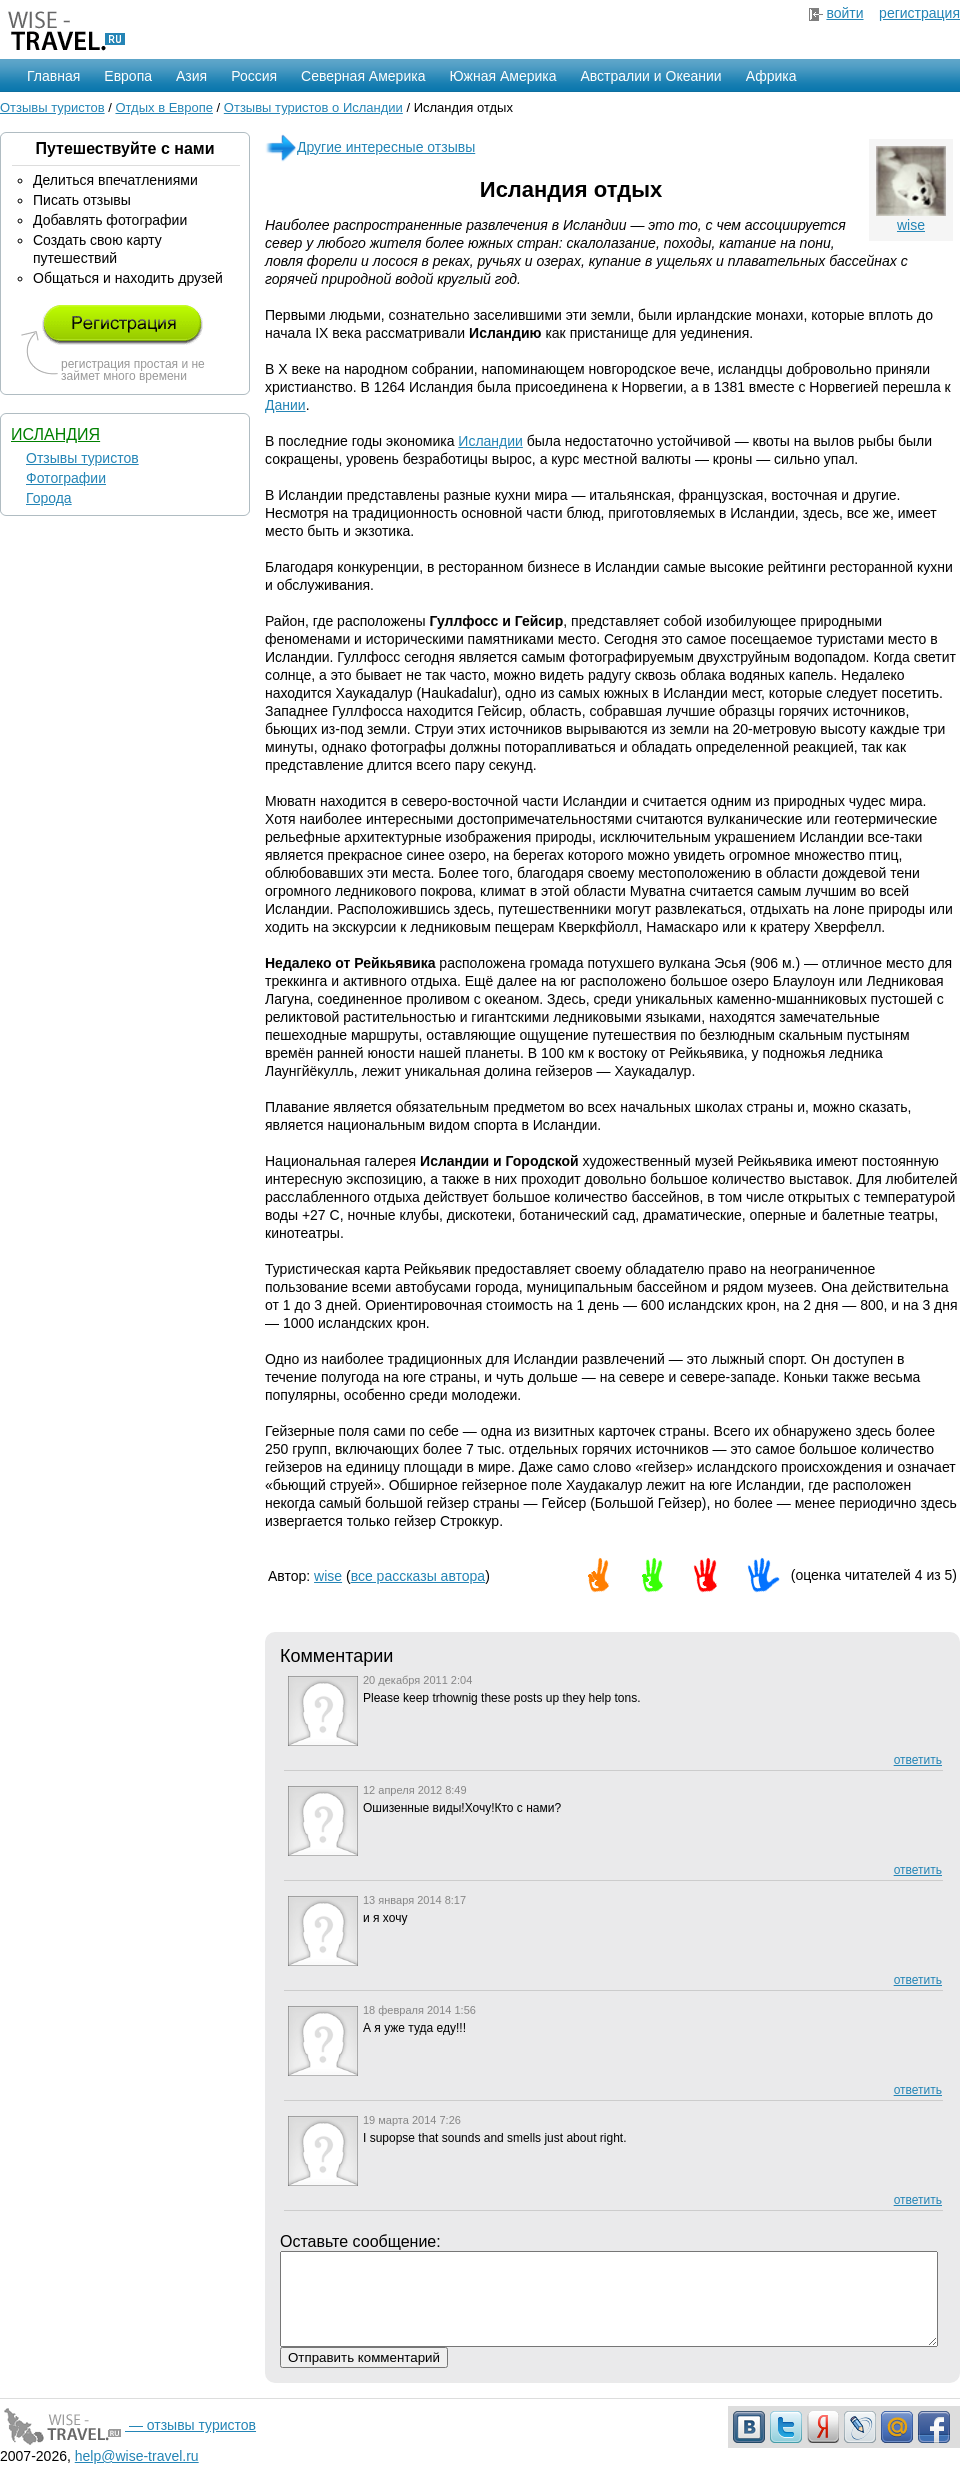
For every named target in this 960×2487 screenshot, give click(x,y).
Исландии (490, 441)
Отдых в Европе (164, 107)
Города (49, 498)
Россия (254, 76)
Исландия (55, 434)
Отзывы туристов (52, 107)
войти (844, 13)
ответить (918, 1760)
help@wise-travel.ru (137, 2474)
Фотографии (66, 478)
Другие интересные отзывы (370, 147)
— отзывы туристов (128, 2443)
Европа (128, 76)
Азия (191, 76)
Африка (771, 76)
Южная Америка (502, 76)
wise (911, 225)
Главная (53, 76)
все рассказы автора (418, 1576)
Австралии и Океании (651, 76)
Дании (285, 405)
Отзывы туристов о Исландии (313, 107)
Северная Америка (363, 76)
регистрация (919, 13)
